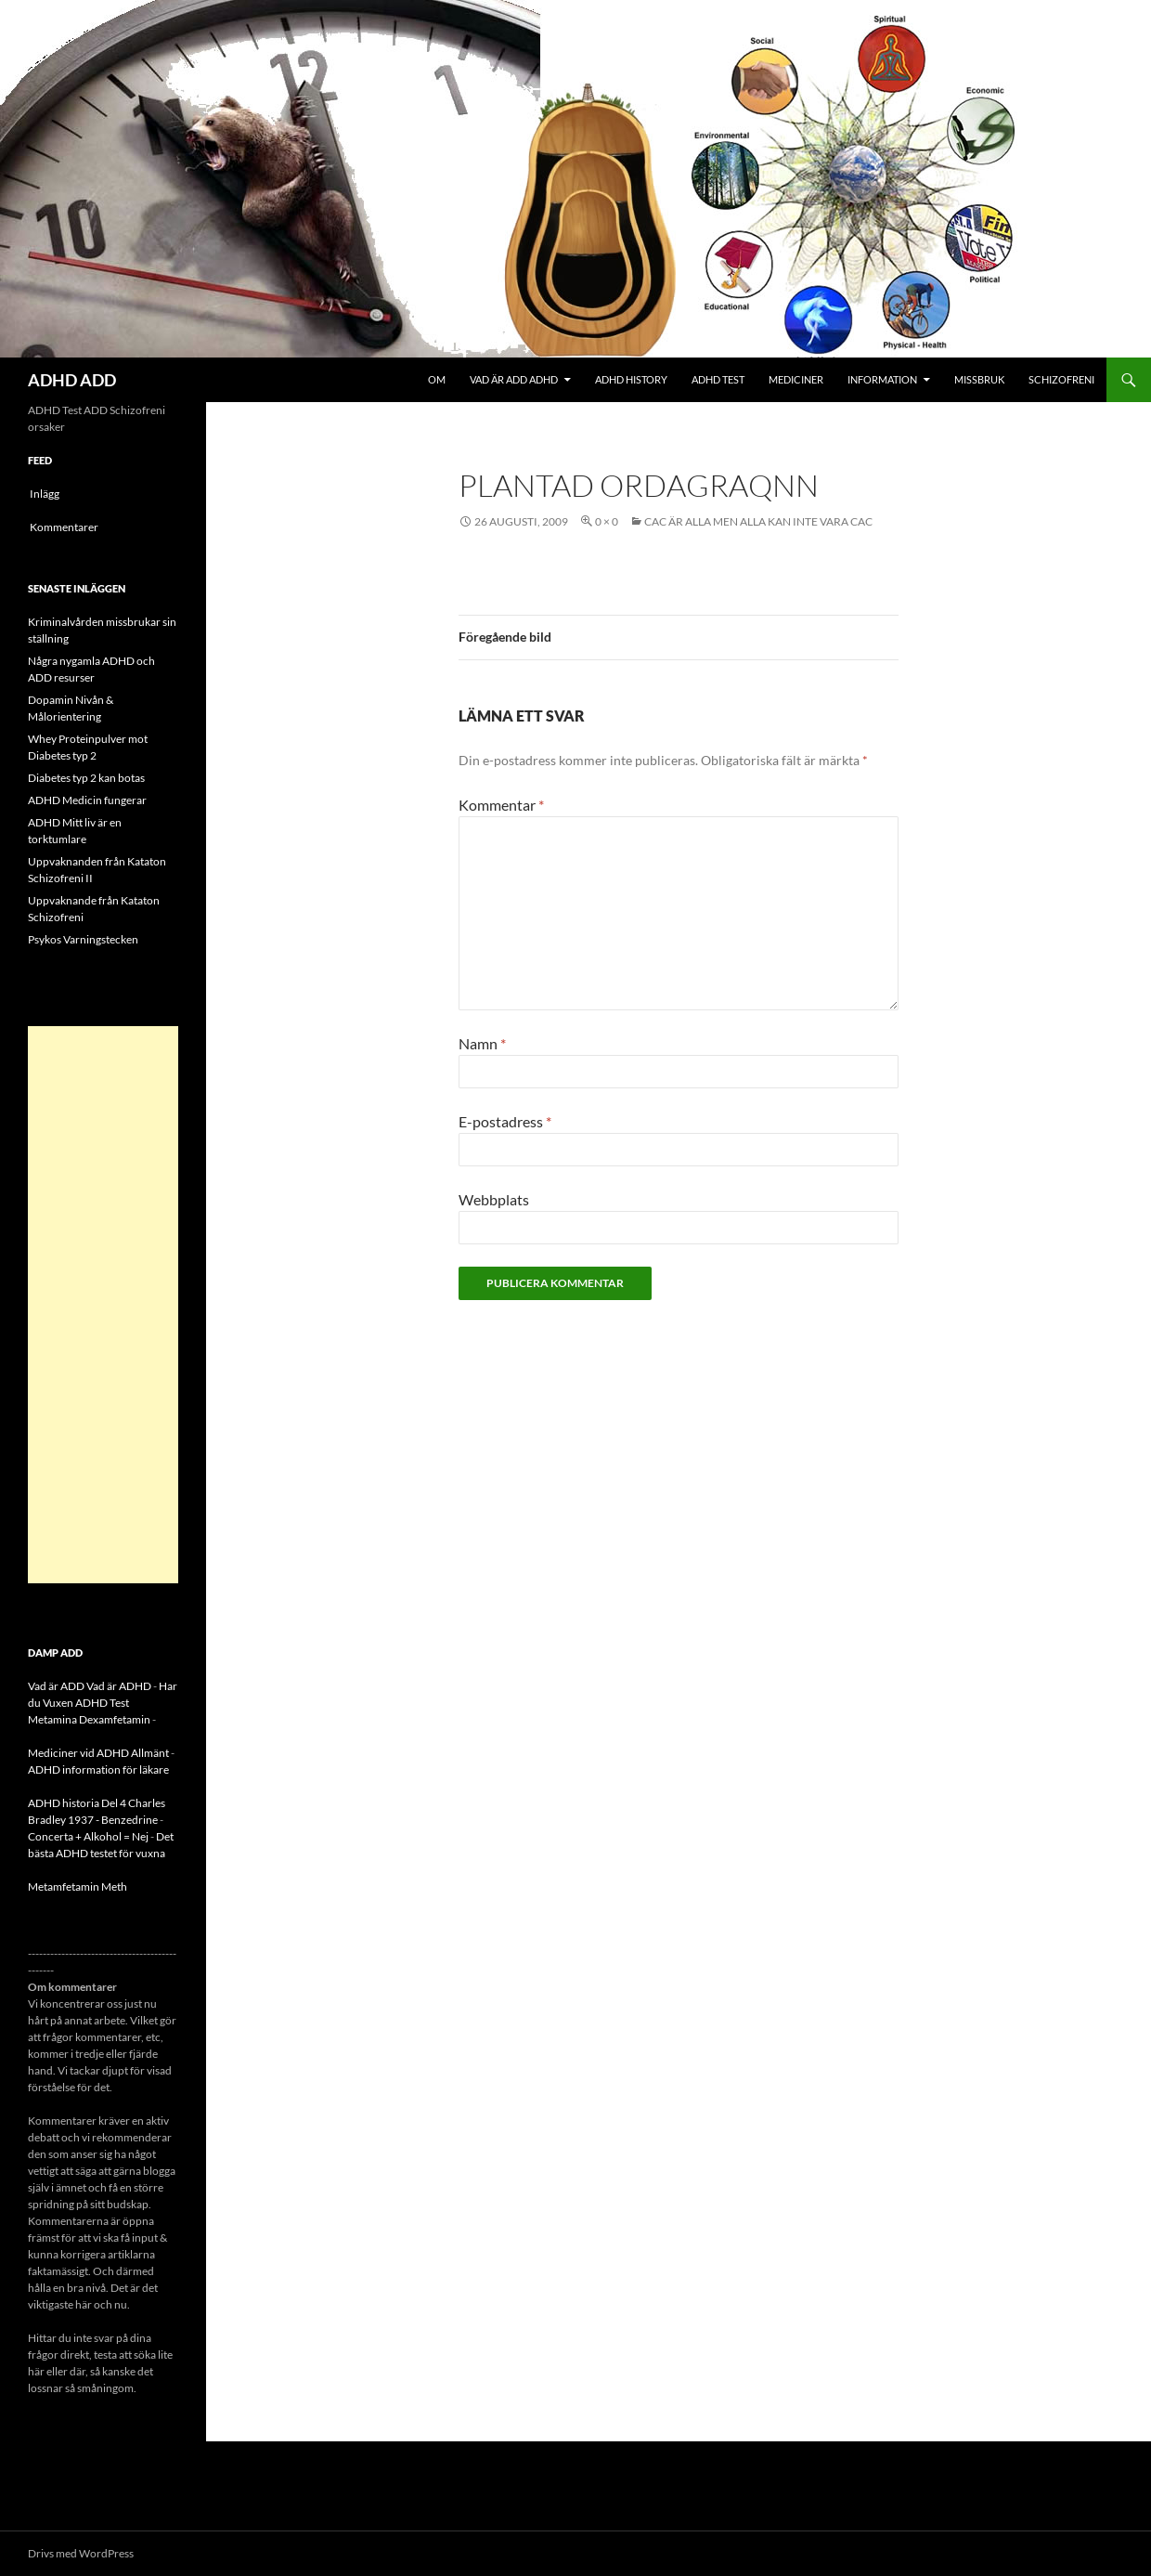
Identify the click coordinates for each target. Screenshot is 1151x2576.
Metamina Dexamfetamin (89, 1719)
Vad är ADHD (118, 1686)
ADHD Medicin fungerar (87, 800)
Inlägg (44, 494)
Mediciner (796, 379)
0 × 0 (606, 521)
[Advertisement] (103, 1304)
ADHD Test (718, 379)
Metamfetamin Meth (77, 1886)
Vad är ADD (56, 1686)
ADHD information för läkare (98, 1769)
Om (437, 379)
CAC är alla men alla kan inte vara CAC (758, 521)
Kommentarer (64, 527)
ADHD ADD (72, 380)
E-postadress (505, 1121)
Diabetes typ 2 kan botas (86, 778)
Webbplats (494, 1199)
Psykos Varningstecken (83, 939)
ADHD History (631, 379)
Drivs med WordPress (81, 2553)
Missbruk (979, 379)
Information (882, 379)
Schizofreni (1061, 379)
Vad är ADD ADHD (514, 379)
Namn (482, 1043)
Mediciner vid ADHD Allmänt (98, 1753)
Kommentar (501, 804)
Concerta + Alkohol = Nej (88, 1836)
